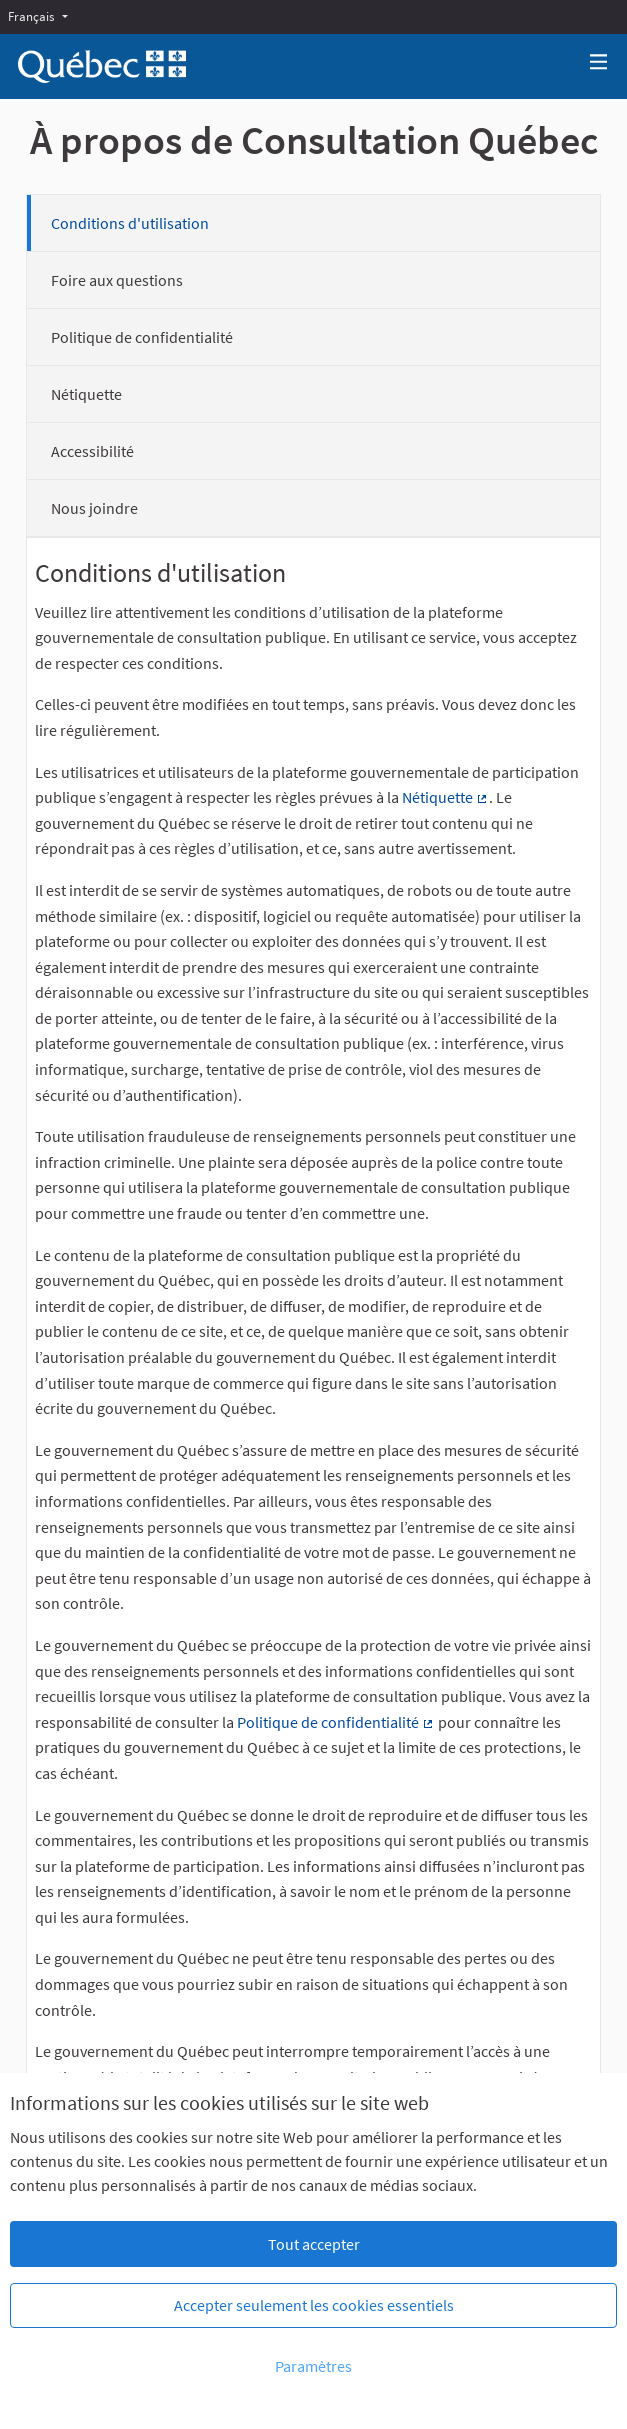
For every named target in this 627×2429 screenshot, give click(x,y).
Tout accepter (314, 2244)
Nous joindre (94, 508)
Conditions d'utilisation (130, 223)
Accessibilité (92, 451)
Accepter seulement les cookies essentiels (314, 2305)
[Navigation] (599, 62)
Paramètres (313, 2366)
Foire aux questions (117, 280)
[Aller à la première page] (102, 66)
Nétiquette (86, 394)
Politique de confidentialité (142, 337)
